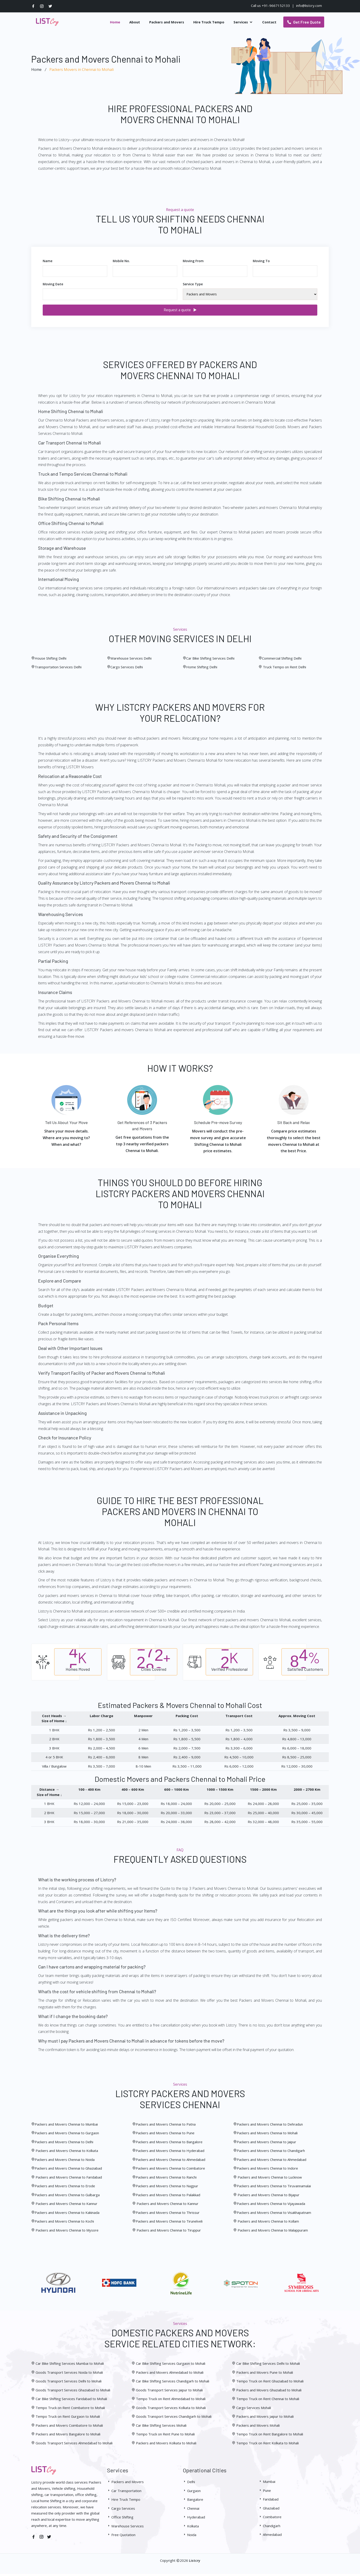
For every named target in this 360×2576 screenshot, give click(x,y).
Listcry (194, 2562)
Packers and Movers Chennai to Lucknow (270, 2179)
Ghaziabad (269, 2510)
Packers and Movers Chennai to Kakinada (67, 2214)
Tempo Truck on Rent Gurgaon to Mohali (68, 2418)
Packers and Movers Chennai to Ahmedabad (170, 2161)
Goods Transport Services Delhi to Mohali (68, 2383)
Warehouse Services (125, 2528)
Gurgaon (192, 2492)
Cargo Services (121, 2510)
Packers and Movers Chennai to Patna (166, 2126)
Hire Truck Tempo (208, 22)
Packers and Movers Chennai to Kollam (268, 2223)
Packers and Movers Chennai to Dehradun (270, 2126)
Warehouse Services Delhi (131, 660)
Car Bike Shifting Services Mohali (161, 2427)
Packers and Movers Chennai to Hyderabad (170, 2152)
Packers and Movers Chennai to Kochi (64, 2223)
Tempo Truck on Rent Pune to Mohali (165, 2436)
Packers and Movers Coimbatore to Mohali (69, 2427)
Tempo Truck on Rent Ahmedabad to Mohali (170, 2400)
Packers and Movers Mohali (258, 2427)
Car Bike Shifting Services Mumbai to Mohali (70, 2365)
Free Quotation (121, 2536)
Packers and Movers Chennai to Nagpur (167, 2188)
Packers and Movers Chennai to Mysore (67, 2232)
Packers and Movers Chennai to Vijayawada (271, 2205)
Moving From (193, 261)
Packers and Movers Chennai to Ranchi (166, 2179)
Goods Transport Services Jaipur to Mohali (169, 2392)
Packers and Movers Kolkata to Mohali (166, 2445)
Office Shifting (120, 2519)
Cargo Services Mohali (253, 2409)
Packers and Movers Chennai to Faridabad (69, 2179)
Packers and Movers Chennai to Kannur (66, 2205)
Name (47, 261)
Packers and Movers (166, 22)
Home (115, 22)
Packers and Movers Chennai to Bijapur (268, 2197)
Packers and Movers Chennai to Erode (65, 2188)
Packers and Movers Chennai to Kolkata (67, 2152)
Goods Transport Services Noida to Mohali (69, 2374)
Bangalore (193, 2501)
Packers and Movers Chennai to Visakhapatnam (274, 2214)
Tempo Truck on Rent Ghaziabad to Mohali (270, 2383)
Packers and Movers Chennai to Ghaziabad (68, 2170)
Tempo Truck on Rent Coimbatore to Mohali (70, 2409)
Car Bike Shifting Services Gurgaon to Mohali (170, 2365)
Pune (265, 2492)
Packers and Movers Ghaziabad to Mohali (268, 2392)
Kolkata (191, 2528)
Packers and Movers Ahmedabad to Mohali (169, 2374)
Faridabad (268, 2501)
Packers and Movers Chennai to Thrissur (168, 2214)
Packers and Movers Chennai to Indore (267, 2170)
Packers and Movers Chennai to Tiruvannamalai (274, 2188)
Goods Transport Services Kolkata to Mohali (171, 2409)
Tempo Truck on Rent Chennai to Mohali (267, 2400)
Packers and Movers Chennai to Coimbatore (170, 2170)
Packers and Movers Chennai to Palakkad (168, 2197)
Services (243, 22)
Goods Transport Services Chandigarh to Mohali (173, 2418)
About (134, 22)
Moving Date (53, 284)
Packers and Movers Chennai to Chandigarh (271, 2152)
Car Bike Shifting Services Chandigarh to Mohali (172, 2383)
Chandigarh (269, 2528)
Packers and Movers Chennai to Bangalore (169, 2144)
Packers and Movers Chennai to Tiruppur (169, 2232)
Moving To (261, 261)
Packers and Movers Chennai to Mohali (267, 2135)
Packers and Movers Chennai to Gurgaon (67, 2135)
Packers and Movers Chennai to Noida (65, 2161)
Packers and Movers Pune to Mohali (264, 2374)
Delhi (189, 2484)
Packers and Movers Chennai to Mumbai (66, 2126)
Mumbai (267, 2483)
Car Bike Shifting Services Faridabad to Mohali (71, 2400)
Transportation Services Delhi (58, 669)
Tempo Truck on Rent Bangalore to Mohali (269, 2436)
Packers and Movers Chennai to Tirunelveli (169, 2223)
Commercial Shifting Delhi (281, 660)
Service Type (193, 284)
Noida (189, 2536)
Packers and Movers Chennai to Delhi (64, 2144)
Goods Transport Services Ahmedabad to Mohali (74, 2445)
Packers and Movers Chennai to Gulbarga (67, 2197)
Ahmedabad (270, 2536)
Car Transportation (124, 2492)
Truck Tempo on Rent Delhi (284, 669)
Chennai (191, 2510)
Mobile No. (121, 261)
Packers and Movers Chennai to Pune (165, 2135)
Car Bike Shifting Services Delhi (210, 660)
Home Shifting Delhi (201, 669)
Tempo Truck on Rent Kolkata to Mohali (267, 2445)
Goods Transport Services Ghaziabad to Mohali (73, 2392)
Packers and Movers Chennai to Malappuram (273, 2232)
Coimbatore (270, 2519)
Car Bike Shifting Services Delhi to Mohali (268, 2365)
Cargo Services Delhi (126, 669)
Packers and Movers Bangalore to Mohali (68, 2436)
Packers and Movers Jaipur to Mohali (265, 2418)
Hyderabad (194, 2519)
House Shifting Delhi (50, 660)
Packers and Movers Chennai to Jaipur (266, 2144)
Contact (269, 22)
